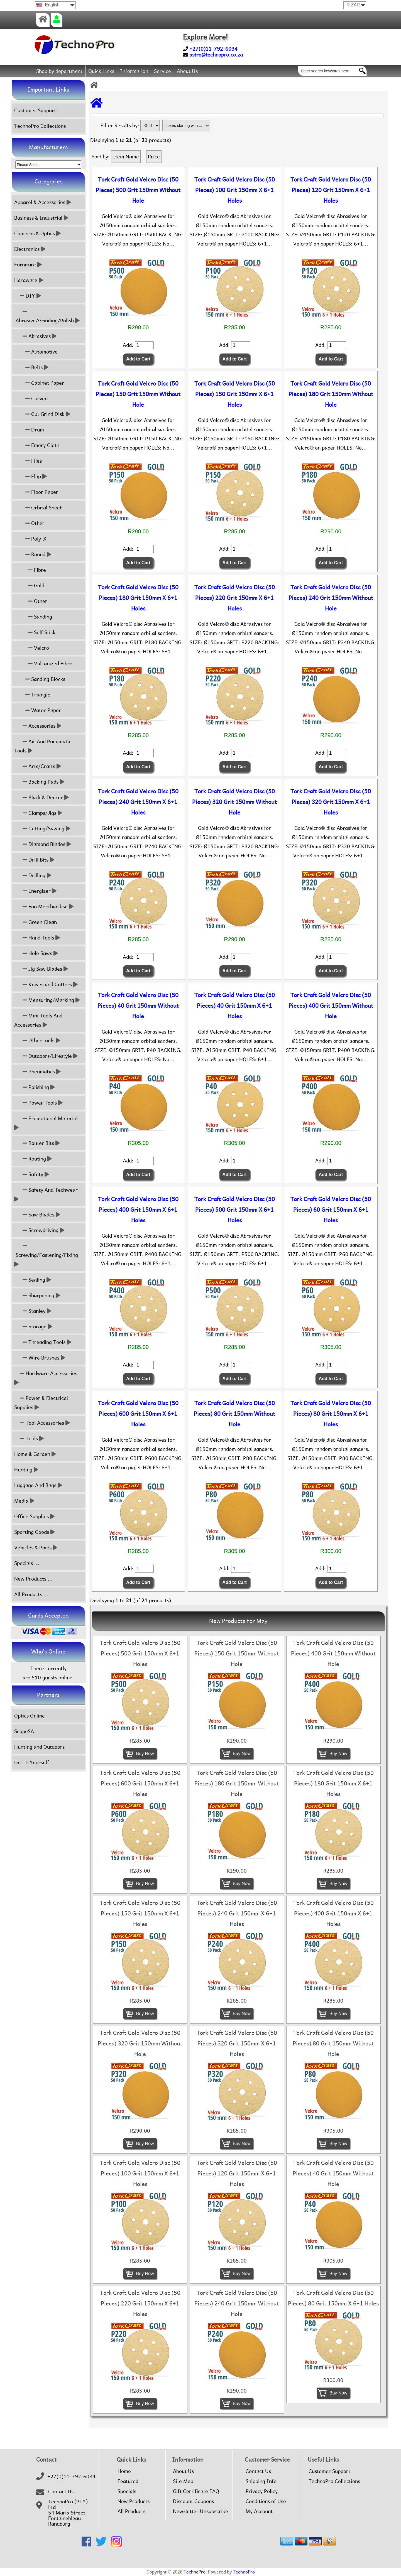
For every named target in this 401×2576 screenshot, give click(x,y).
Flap (30, 476)
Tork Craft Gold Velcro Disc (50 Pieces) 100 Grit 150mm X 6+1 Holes (234, 190)
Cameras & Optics (37, 233)
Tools (29, 1438)
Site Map (183, 2481)
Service (162, 71)
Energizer (35, 891)
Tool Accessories (42, 1422)
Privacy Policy (262, 2491)
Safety (31, 1174)
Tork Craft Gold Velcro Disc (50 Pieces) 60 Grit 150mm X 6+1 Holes (330, 1210)
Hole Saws (36, 953)
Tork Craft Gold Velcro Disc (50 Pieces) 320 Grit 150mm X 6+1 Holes (330, 802)
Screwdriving (39, 1230)
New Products (134, 2501)
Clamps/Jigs (38, 813)
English (48, 5)
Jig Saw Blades (41, 968)
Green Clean (35, 922)
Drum (29, 429)
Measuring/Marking (47, 1000)
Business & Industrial (41, 217)
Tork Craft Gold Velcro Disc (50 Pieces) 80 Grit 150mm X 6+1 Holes (330, 1414)
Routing (33, 1158)
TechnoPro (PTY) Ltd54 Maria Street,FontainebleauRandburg (68, 2513)
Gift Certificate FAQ (196, 2491)
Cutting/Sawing (42, 828)
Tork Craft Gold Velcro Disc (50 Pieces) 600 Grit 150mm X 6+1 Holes (138, 1414)
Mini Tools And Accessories (38, 1020)
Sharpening (37, 1295)
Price (154, 156)
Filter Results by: (120, 125)
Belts (31, 367)
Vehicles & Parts (35, 1547)
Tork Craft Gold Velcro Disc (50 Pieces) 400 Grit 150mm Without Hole (330, 1006)
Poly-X (30, 538)
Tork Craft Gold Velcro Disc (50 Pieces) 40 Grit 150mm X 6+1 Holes (234, 1006)
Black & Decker (41, 797)
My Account (259, 2511)
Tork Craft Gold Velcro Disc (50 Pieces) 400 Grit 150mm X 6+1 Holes (138, 1210)
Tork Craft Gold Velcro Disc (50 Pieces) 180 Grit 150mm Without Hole (330, 394)
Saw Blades (37, 1214)
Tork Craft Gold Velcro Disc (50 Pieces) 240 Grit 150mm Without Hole (330, 598)
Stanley (32, 1311)
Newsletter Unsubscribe (200, 2511)
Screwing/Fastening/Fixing (46, 1255)
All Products (131, 2511)
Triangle (32, 694)
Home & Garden (35, 1454)
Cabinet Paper (39, 382)
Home (124, 2471)
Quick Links (101, 71)
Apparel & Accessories (42, 202)
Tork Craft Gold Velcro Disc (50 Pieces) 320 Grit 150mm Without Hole (234, 802)
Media (24, 1500)
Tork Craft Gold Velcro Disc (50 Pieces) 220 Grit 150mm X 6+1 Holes (234, 598)
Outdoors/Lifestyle (46, 1056)
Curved (31, 398)
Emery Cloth (36, 445)
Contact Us (61, 2491)
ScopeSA (24, 1731)
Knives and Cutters (46, 984)
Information (134, 71)
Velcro (31, 647)
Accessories (37, 725)
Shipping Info (261, 2481)
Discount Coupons (193, 2501)
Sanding (33, 616)
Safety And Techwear (46, 1194)
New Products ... (33, 1578)
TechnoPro (195, 2572)
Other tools (37, 1040)
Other (29, 523)
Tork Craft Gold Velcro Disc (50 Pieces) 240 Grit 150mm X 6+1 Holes (138, 802)
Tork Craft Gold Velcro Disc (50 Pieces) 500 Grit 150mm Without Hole (138, 190)
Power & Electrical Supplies (41, 1403)
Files (28, 460)
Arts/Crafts (37, 766)
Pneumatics (37, 1071)
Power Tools (38, 1102)
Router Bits (37, 1143)
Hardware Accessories (46, 1378)
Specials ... (26, 1563)
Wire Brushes (39, 1357)
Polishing (34, 1087)
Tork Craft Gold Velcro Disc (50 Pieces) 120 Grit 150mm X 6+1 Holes (330, 190)
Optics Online (29, 1715)
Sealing (32, 1279)
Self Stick (34, 632)
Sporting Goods (34, 1532)
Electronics (29, 249)
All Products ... (31, 1594)
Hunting (26, 1469)
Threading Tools (42, 1342)
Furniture (28, 264)
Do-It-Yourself (31, 1762)
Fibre (30, 570)
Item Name (126, 156)
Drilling (32, 875)
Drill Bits (34, 859)
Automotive (36, 351)
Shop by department (59, 71)
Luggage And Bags (38, 1485)
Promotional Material (46, 1123)
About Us (187, 71)
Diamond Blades (42, 844)
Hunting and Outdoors (39, 1746)
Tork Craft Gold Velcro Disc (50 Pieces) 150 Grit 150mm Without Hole (138, 394)
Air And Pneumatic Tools (42, 746)
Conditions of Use (266, 2501)
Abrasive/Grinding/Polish (47, 316)
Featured (128, 2481)
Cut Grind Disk (42, 414)
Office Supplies (34, 1516)
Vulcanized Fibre (43, 663)
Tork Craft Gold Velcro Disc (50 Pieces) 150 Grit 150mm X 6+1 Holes (234, 394)
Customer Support (35, 110)
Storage (33, 1326)
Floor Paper (36, 492)
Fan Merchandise (44, 906)
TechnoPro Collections (40, 126)
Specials (127, 2491)
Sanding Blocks (39, 679)
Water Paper (37, 710)
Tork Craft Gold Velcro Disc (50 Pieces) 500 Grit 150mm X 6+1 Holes (234, 1210)
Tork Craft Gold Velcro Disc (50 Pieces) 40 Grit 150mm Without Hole (138, 1006)
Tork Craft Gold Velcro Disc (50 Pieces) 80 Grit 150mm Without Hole (234, 1414)
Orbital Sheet (38, 507)
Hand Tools (37, 937)
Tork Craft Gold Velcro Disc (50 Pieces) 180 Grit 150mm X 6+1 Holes (138, 598)
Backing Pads (39, 781)
